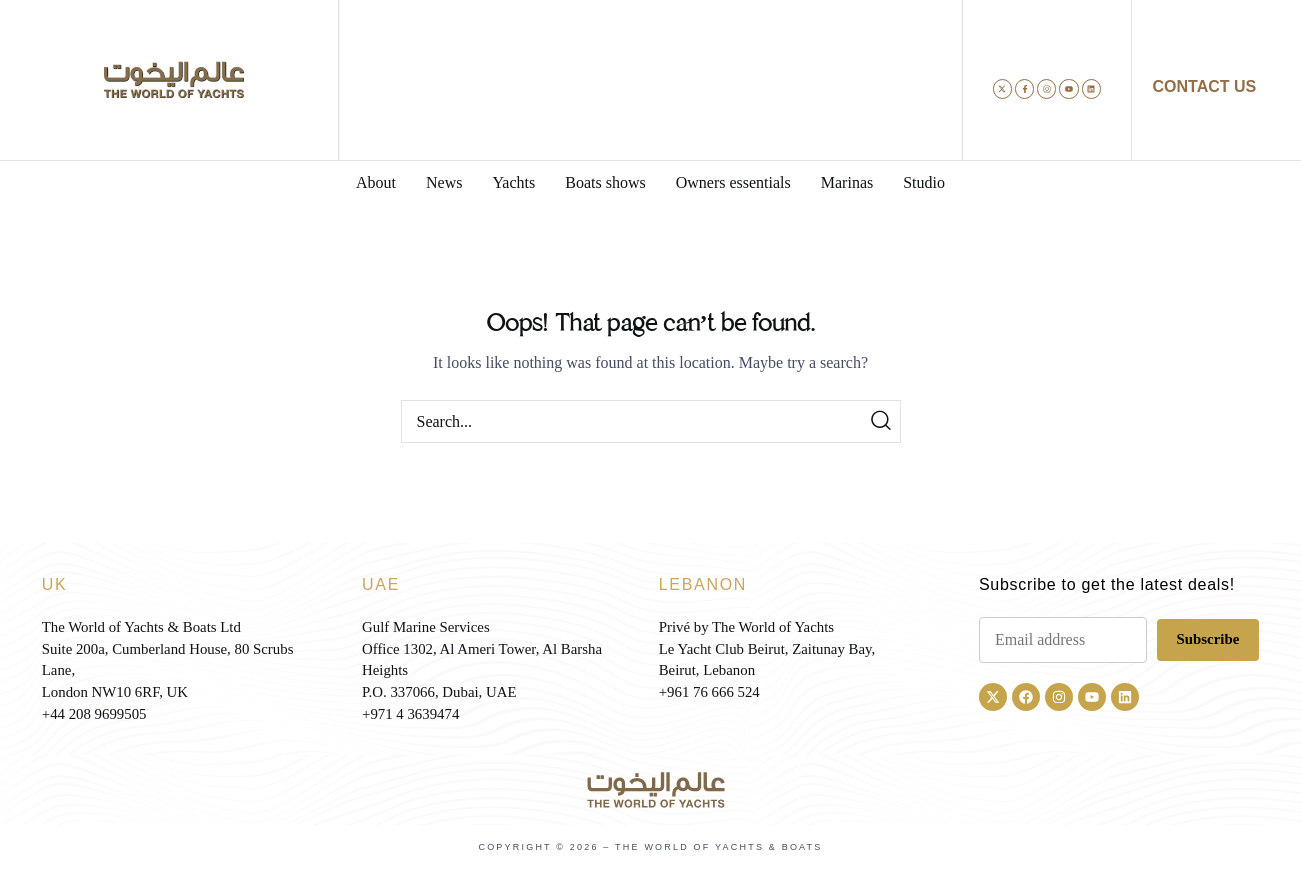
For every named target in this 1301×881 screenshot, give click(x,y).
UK (55, 584)
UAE (381, 584)
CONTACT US (1205, 86)
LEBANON (703, 584)
